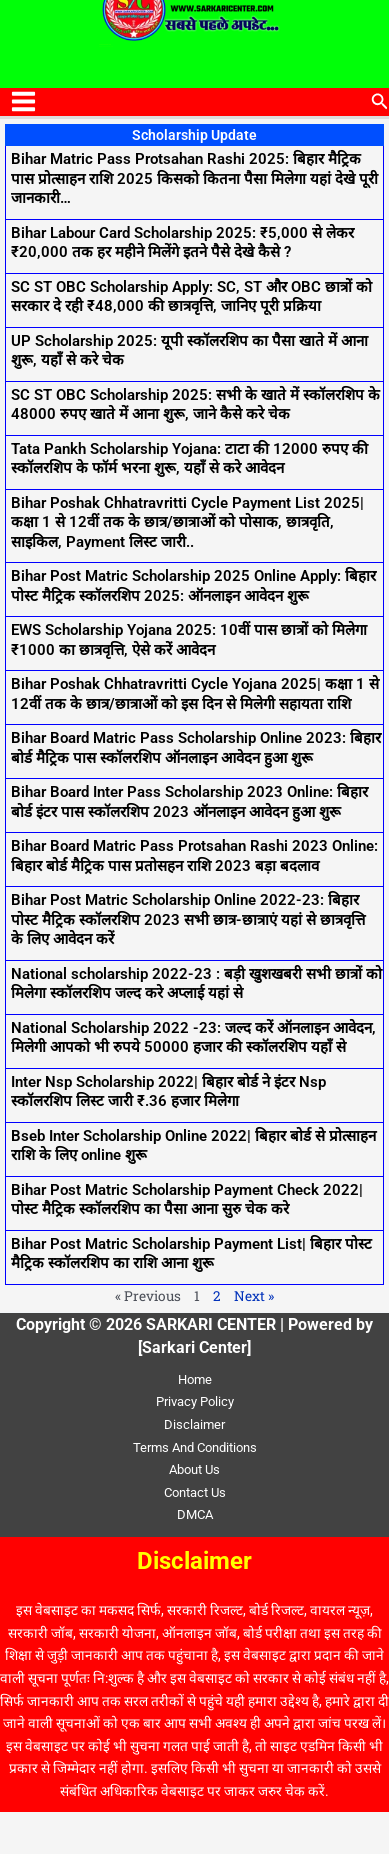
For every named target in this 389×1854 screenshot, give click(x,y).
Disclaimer (194, 1424)
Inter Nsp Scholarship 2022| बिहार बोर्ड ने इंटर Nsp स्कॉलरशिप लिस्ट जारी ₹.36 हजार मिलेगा (168, 1092)
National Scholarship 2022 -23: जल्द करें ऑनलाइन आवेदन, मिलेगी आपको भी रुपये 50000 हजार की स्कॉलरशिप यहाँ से (193, 1038)
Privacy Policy (195, 1401)
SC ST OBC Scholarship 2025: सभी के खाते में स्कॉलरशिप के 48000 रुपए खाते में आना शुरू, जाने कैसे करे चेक (195, 405)
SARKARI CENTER (105, 44)
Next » (254, 1296)
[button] (380, 101)
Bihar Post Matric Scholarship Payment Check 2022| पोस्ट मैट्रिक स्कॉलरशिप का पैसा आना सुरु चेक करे (187, 1200)
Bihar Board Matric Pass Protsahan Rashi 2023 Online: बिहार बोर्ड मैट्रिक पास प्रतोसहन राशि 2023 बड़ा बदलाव (194, 856)
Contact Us (195, 1492)
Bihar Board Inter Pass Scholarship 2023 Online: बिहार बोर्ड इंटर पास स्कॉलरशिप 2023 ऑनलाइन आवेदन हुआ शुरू (189, 802)
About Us (194, 1469)
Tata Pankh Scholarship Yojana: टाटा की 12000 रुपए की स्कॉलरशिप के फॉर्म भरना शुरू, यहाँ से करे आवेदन (189, 459)
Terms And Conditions (195, 1447)
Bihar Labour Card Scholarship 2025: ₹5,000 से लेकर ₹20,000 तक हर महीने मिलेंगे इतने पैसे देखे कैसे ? (182, 243)
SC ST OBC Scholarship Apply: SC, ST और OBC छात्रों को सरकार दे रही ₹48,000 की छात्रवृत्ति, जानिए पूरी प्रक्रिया (191, 297)
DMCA (195, 1514)
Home (195, 1379)
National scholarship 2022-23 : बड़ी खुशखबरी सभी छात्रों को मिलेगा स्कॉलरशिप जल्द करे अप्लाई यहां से (196, 984)
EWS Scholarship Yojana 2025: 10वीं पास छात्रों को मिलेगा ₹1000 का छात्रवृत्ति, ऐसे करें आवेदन (189, 640)
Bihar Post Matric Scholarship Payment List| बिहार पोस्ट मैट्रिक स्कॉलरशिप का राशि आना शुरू (191, 1254)
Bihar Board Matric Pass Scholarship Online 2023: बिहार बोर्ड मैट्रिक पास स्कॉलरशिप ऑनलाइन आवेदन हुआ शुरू (196, 748)
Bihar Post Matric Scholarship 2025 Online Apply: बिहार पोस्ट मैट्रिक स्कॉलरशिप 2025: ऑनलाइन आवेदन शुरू (193, 586)
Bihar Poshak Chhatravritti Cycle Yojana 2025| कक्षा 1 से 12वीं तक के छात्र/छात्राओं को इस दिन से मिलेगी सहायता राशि (195, 694)
